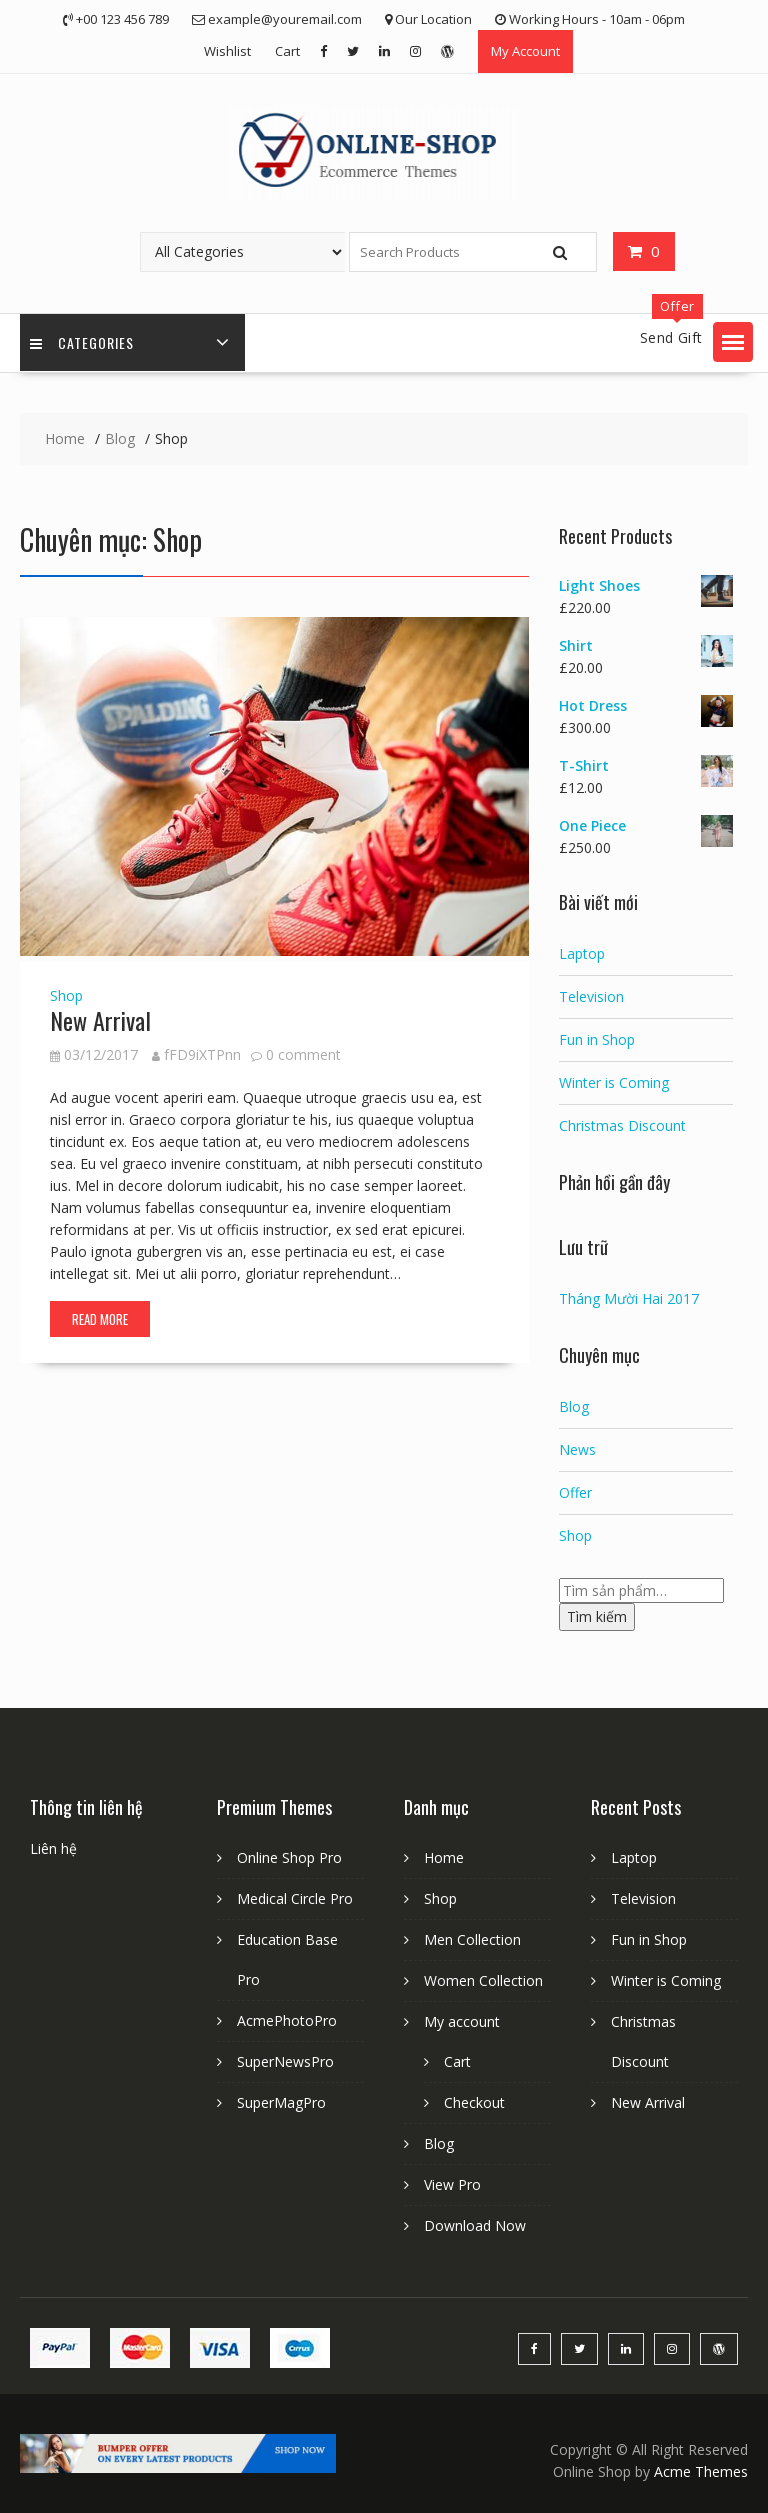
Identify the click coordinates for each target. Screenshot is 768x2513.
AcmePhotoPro (287, 2020)
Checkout (474, 2102)
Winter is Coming (614, 1082)
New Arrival (100, 1020)
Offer (575, 1492)
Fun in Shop (597, 1039)
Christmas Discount (622, 1125)
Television (591, 996)
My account (462, 2021)
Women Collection (483, 1980)
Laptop (582, 953)
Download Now (475, 2225)
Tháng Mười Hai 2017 (629, 1298)
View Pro (452, 2184)
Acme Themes (701, 2471)
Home (444, 1857)
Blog (574, 1406)
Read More (100, 1319)
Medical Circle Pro (295, 1898)
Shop (66, 995)
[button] (733, 342)
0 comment (303, 1054)
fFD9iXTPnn (196, 1054)
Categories (82, 342)
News (577, 1449)
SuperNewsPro (285, 2061)
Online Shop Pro (289, 1857)
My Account (525, 51)
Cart (287, 51)
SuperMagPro (281, 2102)
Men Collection (472, 1939)
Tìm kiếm (597, 1616)
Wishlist (227, 51)
